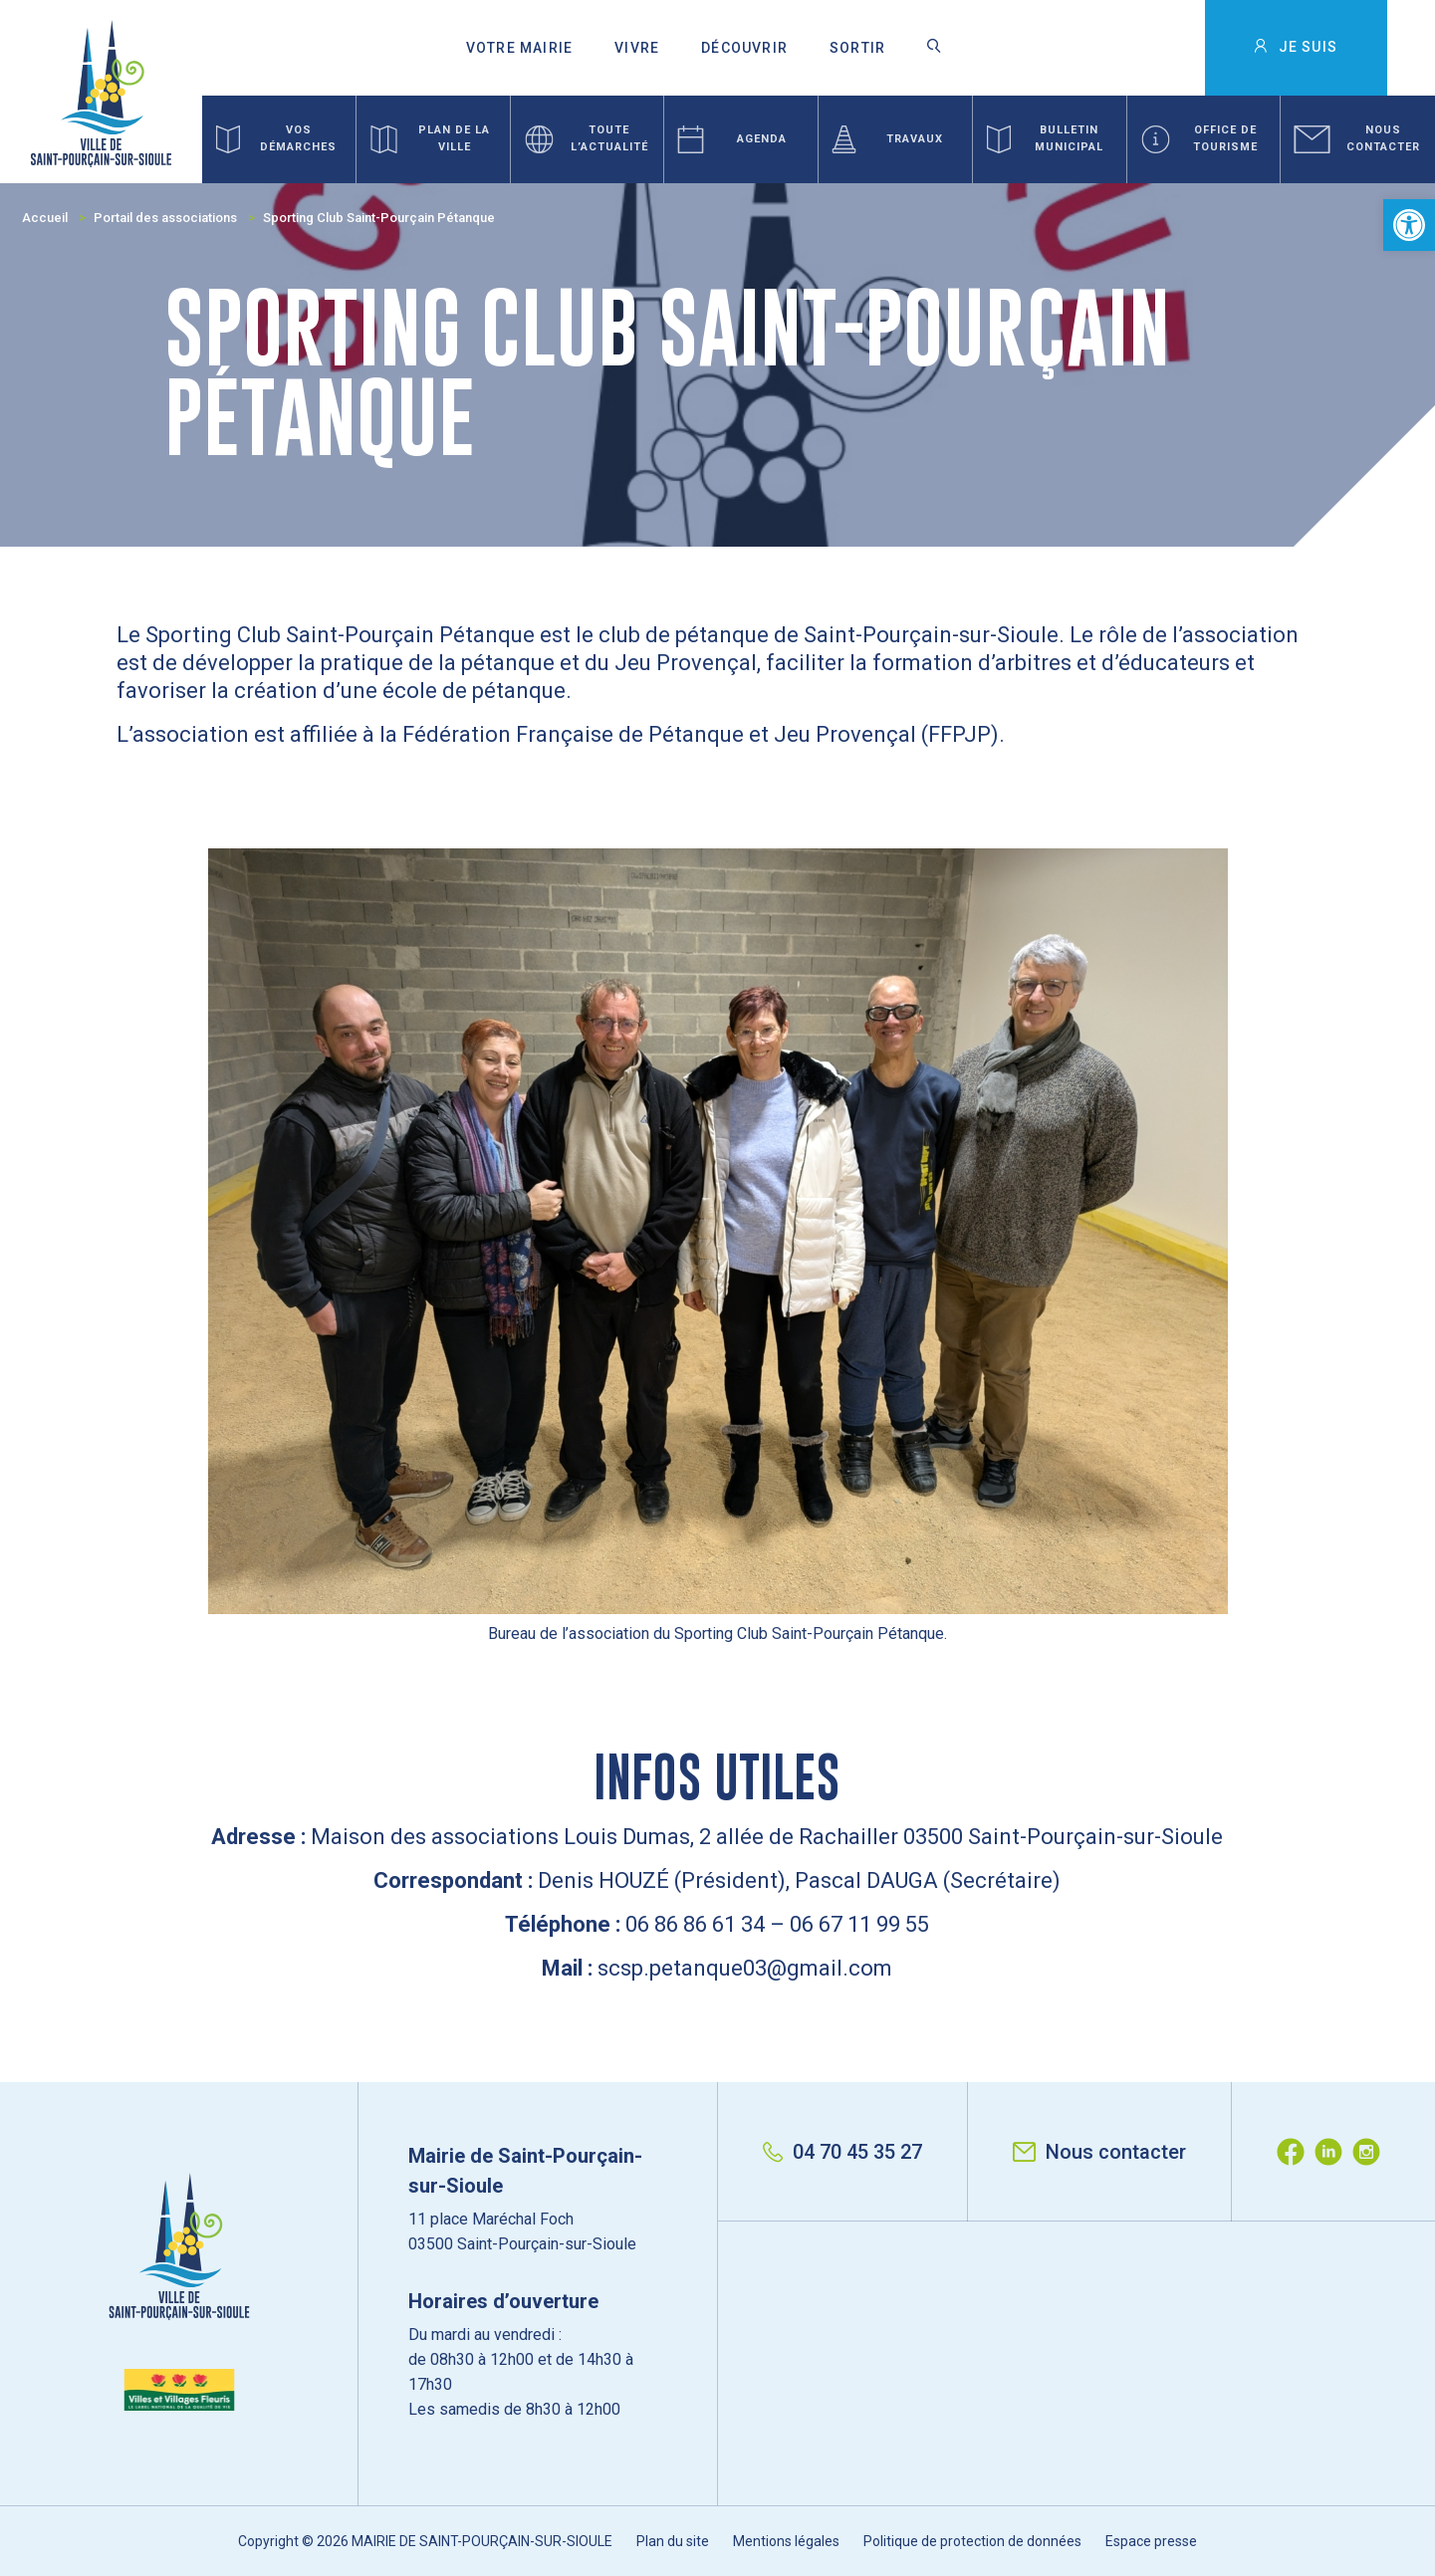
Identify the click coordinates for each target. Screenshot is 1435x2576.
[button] (1409, 225)
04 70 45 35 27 (842, 2152)
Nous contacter (1099, 2152)
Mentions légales (786, 2541)
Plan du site (672, 2541)
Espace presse (1151, 2541)
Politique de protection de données (972, 2541)
